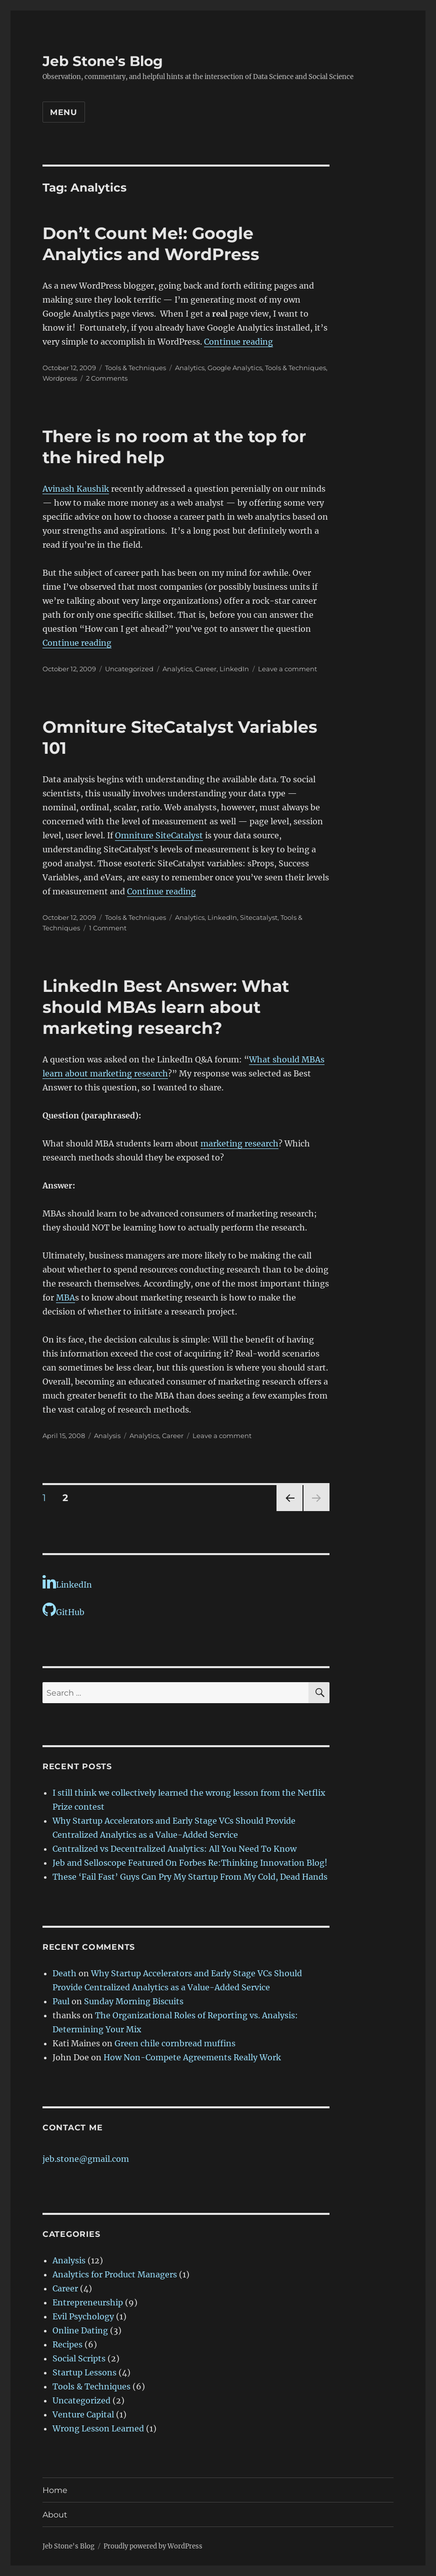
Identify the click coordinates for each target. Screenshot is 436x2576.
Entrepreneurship (87, 2302)
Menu (64, 112)
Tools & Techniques (135, 368)
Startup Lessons (84, 2372)
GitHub (63, 1610)
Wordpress (59, 378)
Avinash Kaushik (75, 489)
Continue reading (238, 342)
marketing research (239, 1143)
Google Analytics (235, 368)
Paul (61, 2001)
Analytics (189, 368)
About (55, 2514)
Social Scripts (79, 2358)
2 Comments (107, 378)
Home (55, 2490)
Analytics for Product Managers (114, 2274)
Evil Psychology (83, 2316)
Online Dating (80, 2330)
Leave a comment (287, 669)
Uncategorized (81, 2400)
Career (205, 669)
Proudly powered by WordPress (153, 2546)
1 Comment (107, 928)
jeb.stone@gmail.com (85, 2159)
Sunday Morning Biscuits (134, 2001)
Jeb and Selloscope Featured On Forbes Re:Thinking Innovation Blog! (190, 1863)
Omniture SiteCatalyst (159, 835)
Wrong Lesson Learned (98, 2428)
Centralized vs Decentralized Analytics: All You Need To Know (174, 1849)
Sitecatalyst (259, 917)
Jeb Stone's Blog (102, 61)
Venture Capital (83, 2414)
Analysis (107, 1436)
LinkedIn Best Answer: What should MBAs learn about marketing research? (165, 1007)
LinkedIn (234, 669)
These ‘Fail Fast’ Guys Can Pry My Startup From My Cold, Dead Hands (190, 1877)
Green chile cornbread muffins (175, 2043)
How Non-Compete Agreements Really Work (192, 2057)
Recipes (67, 2344)
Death (64, 1973)
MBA (65, 1298)
